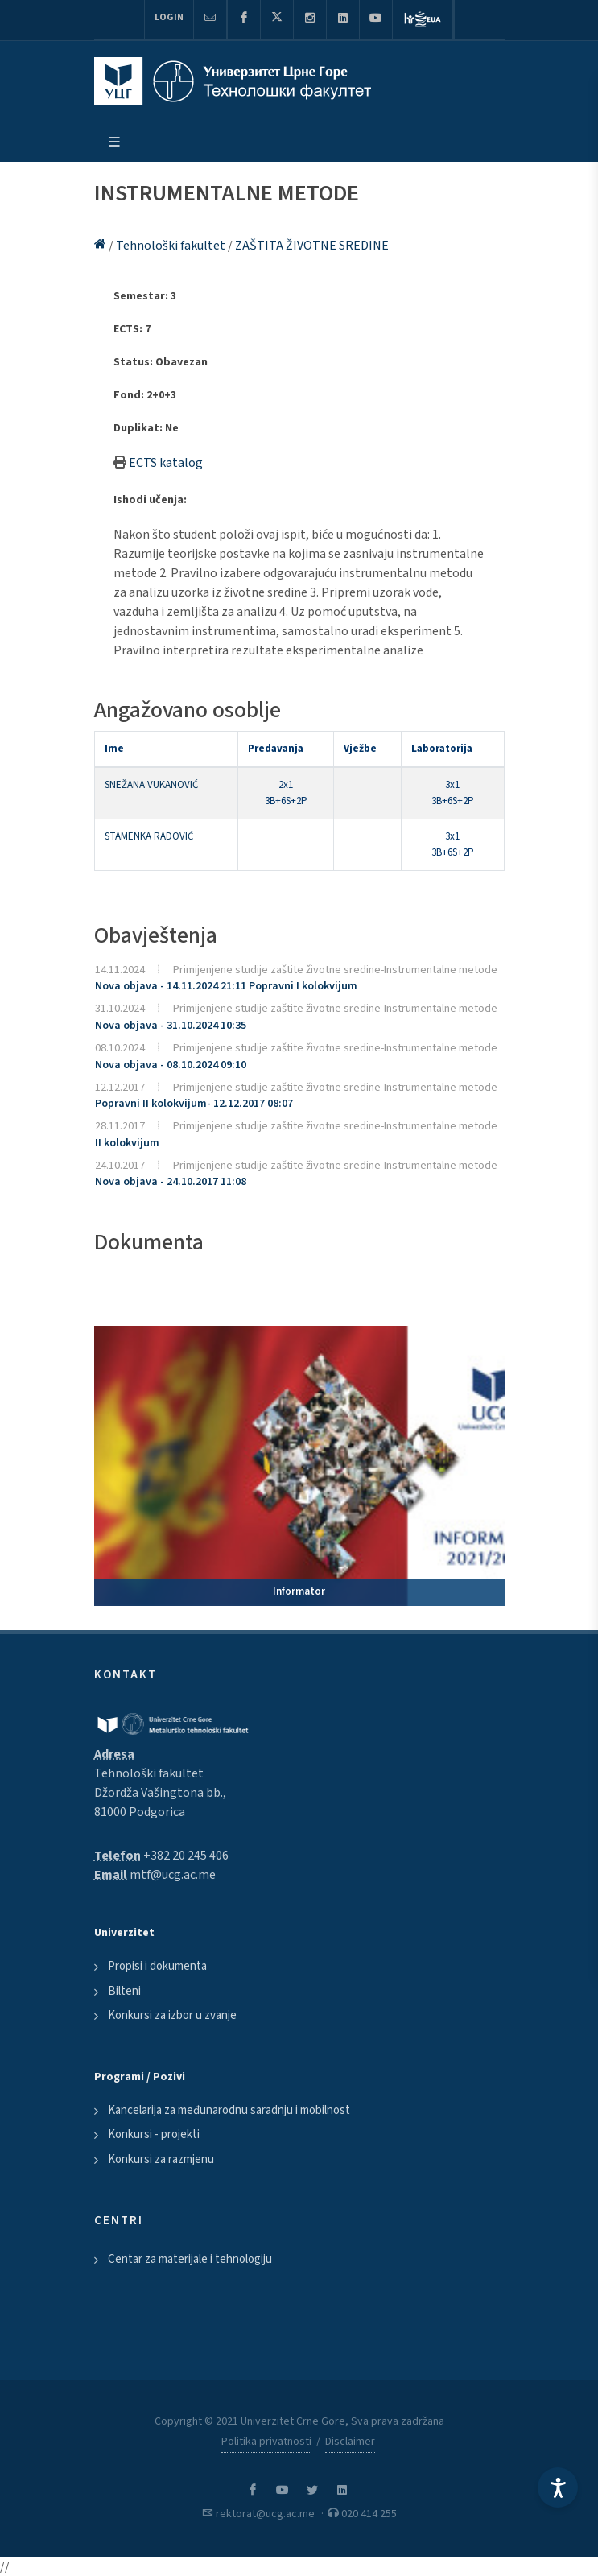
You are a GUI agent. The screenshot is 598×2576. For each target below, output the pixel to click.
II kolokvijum (127, 1143)
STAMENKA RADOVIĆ (149, 836)
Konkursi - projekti (154, 2134)
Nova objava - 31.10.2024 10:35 (170, 1026)
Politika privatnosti (266, 2442)
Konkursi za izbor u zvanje (172, 2015)
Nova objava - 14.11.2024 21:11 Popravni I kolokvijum (226, 986)
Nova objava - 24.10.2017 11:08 (170, 1182)
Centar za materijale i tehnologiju (190, 2259)
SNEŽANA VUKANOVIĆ (151, 785)
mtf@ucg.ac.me (173, 1875)
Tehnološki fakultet (172, 245)
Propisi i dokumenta (157, 1966)
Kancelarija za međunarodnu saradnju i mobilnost (229, 2110)
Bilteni (124, 1991)
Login (169, 17)
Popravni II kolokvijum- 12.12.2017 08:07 (194, 1104)
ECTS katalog (166, 463)
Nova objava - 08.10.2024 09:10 (170, 1065)
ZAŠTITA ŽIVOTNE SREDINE (312, 245)
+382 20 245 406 (186, 1855)
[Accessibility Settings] (558, 2487)
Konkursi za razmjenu (161, 2159)
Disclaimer (350, 2442)
